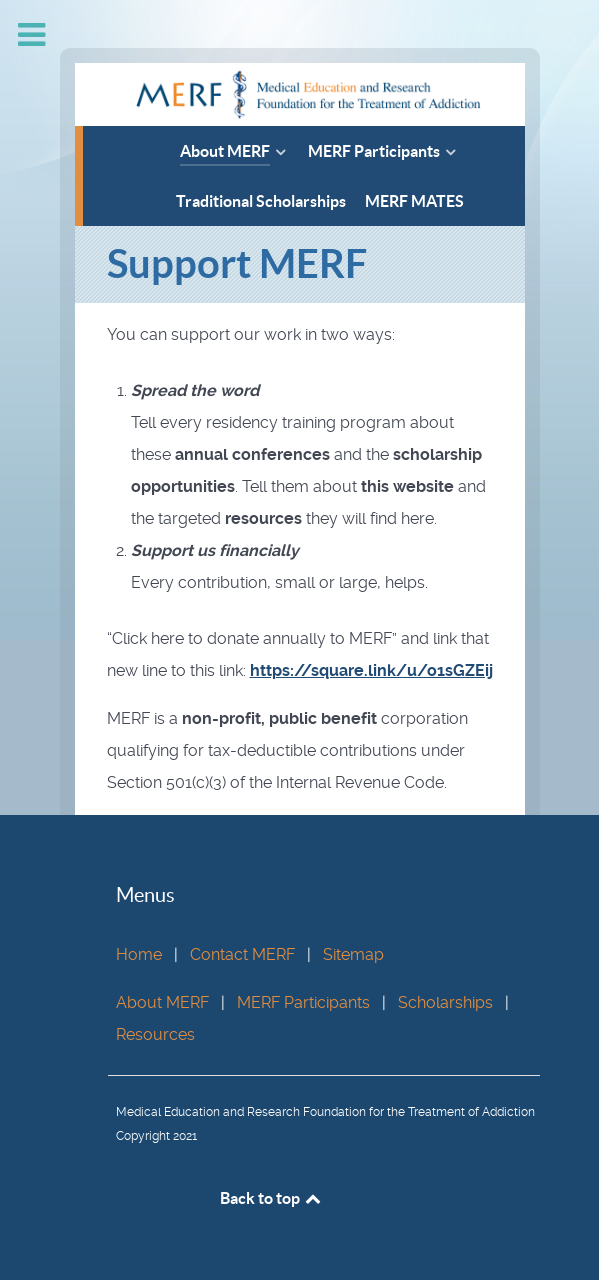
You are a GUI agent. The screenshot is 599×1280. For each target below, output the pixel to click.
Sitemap (353, 954)
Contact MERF (242, 954)
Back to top (272, 1198)
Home (139, 954)
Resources (155, 1034)
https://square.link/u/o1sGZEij (371, 670)
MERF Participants (303, 1002)
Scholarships (445, 1002)
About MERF (162, 1002)
